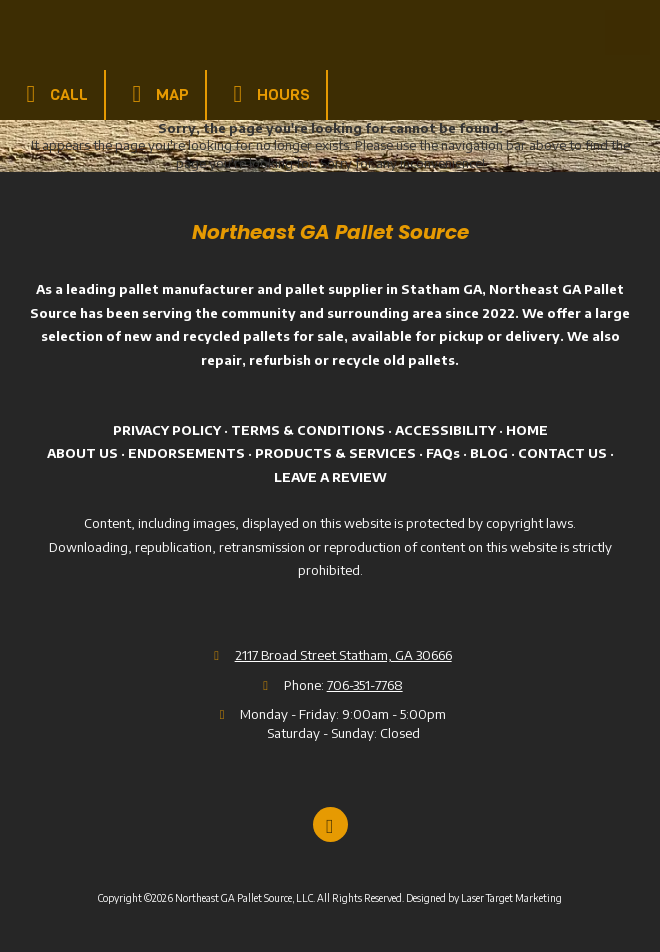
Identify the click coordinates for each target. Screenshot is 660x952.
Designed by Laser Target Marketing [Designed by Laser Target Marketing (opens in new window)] (484, 898)
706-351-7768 (365, 685)
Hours (266, 94)
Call (52, 94)
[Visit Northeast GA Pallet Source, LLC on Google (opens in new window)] (330, 824)
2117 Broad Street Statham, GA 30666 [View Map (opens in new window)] (343, 655)
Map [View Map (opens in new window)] (155, 94)
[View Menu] (627, 32)
